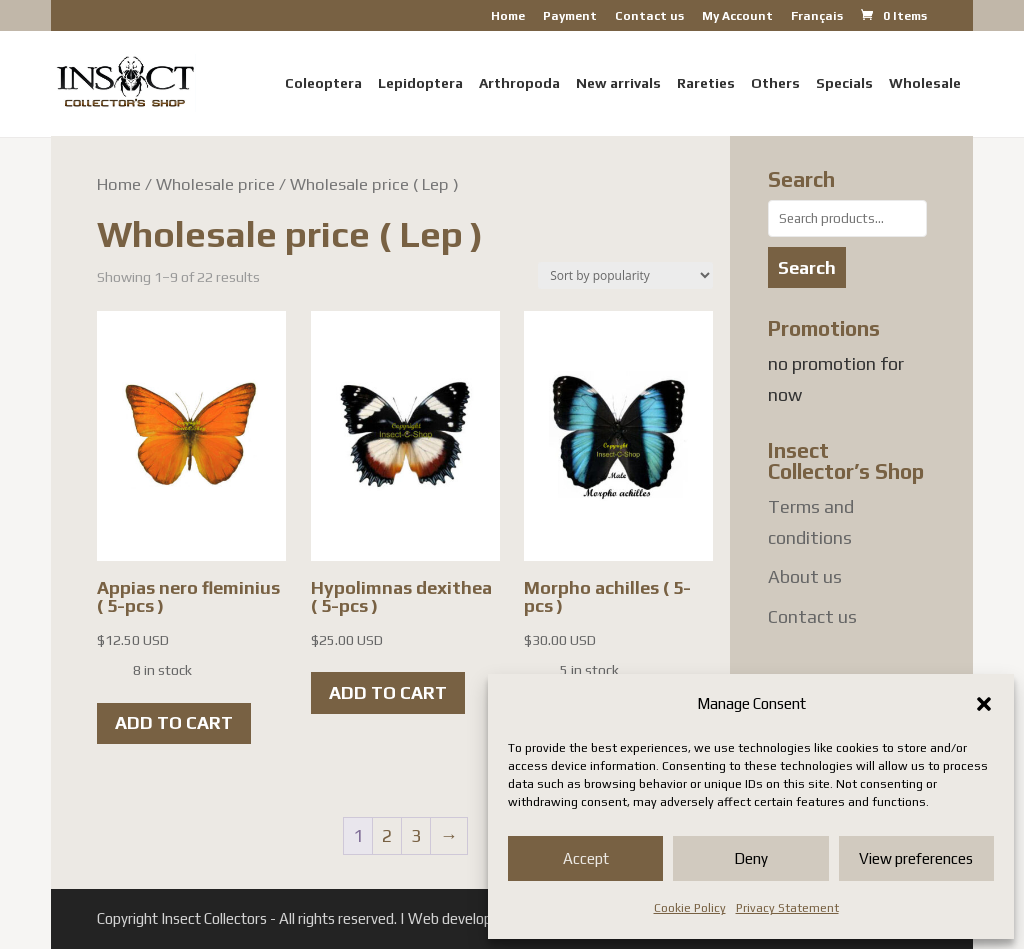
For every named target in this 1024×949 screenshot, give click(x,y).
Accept (586, 858)
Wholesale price (215, 184)
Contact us (649, 16)
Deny (751, 858)
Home (508, 16)
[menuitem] (817, 20)
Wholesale (925, 83)
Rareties (706, 83)
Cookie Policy (690, 908)
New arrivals (618, 83)
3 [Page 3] (416, 835)
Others (775, 83)
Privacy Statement (787, 908)
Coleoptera (323, 83)
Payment (570, 16)
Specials (844, 83)
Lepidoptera (420, 83)
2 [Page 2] (387, 835)
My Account (737, 16)
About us (805, 576)
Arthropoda (519, 83)
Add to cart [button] (174, 722)
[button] (984, 704)
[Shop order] (625, 275)
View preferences (916, 858)
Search (807, 267)
